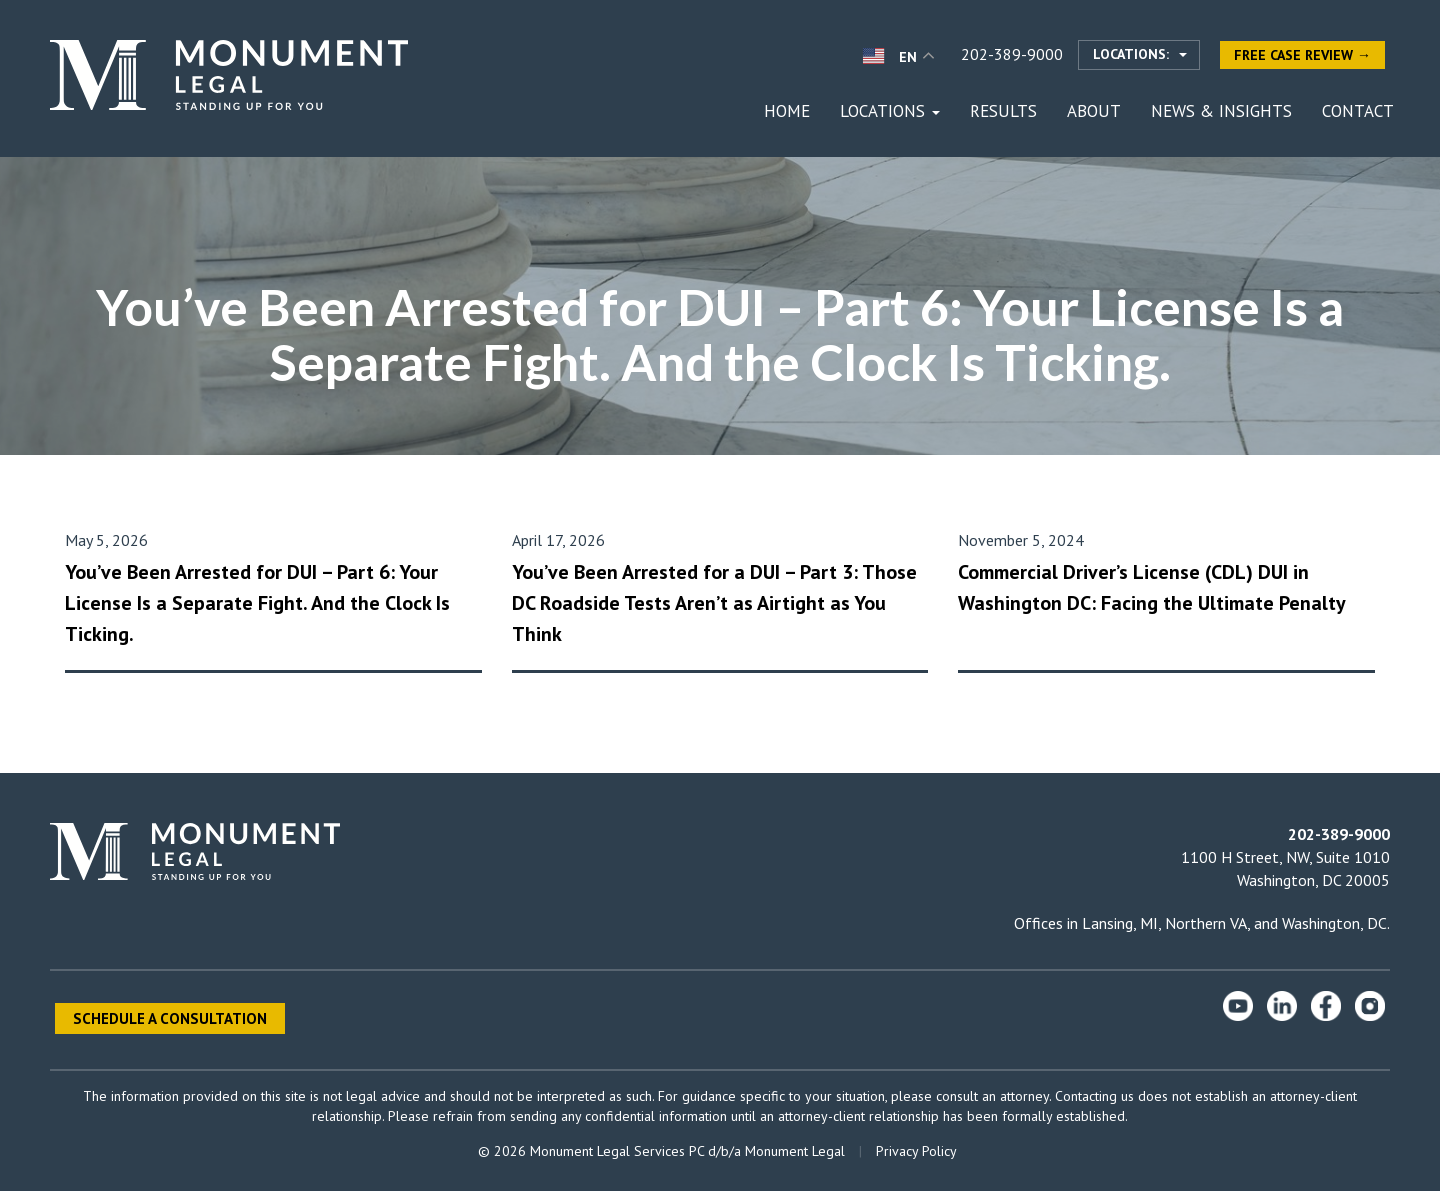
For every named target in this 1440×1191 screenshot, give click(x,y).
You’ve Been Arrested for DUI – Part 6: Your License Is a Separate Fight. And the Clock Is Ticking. (257, 603)
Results (1003, 111)
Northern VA (1206, 923)
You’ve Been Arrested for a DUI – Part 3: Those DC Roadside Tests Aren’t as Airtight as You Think (714, 603)
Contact (1358, 111)
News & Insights (1221, 111)
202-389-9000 (1012, 54)
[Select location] (1139, 55)
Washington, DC (1334, 923)
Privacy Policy (916, 1151)
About (1094, 111)
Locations (890, 111)
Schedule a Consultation (170, 1018)
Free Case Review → (1302, 55)
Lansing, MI (1120, 923)
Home (787, 111)
